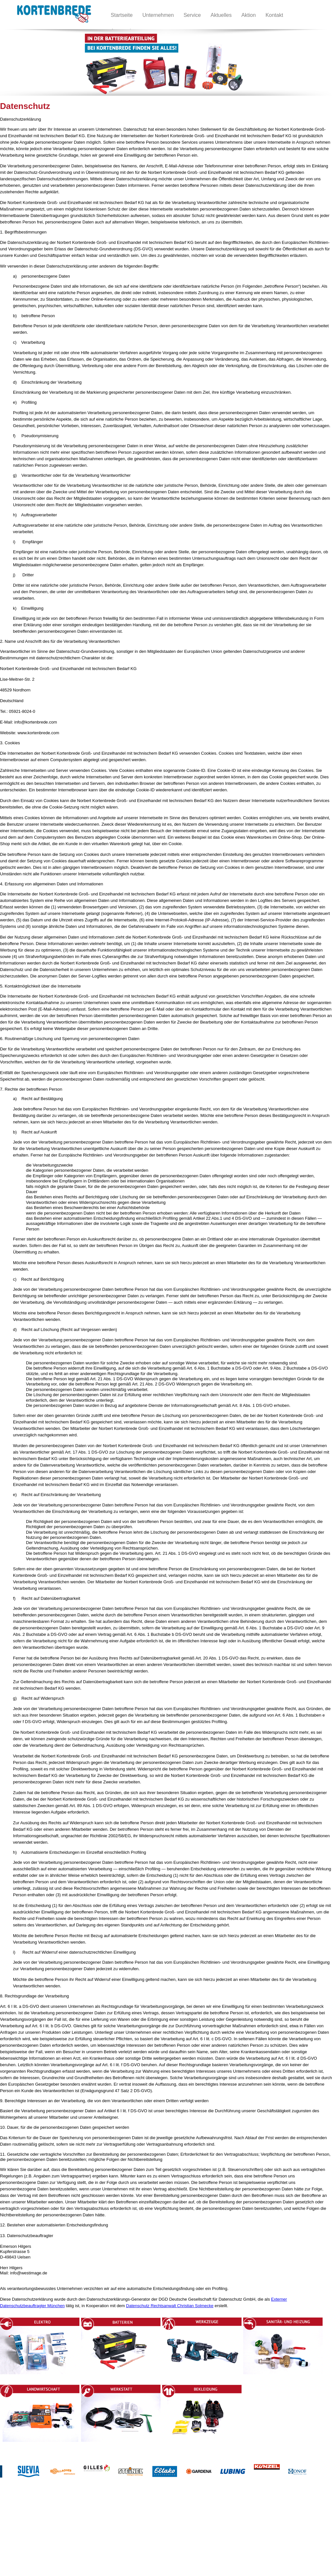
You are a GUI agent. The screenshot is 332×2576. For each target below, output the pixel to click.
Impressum (29, 2543)
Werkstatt (132, 2530)
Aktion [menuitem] (248, 15)
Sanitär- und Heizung (84, 2543)
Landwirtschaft (137, 2524)
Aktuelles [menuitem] (221, 15)
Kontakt (26, 2537)
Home (25, 2524)
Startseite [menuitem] (122, 15)
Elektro (71, 2524)
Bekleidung (134, 2537)
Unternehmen (32, 2530)
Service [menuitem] (192, 15)
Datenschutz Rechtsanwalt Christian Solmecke (170, 2305)
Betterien (73, 2530)
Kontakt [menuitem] (274, 15)
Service (26, 2550)
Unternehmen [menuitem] (158, 15)
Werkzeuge (75, 2537)
